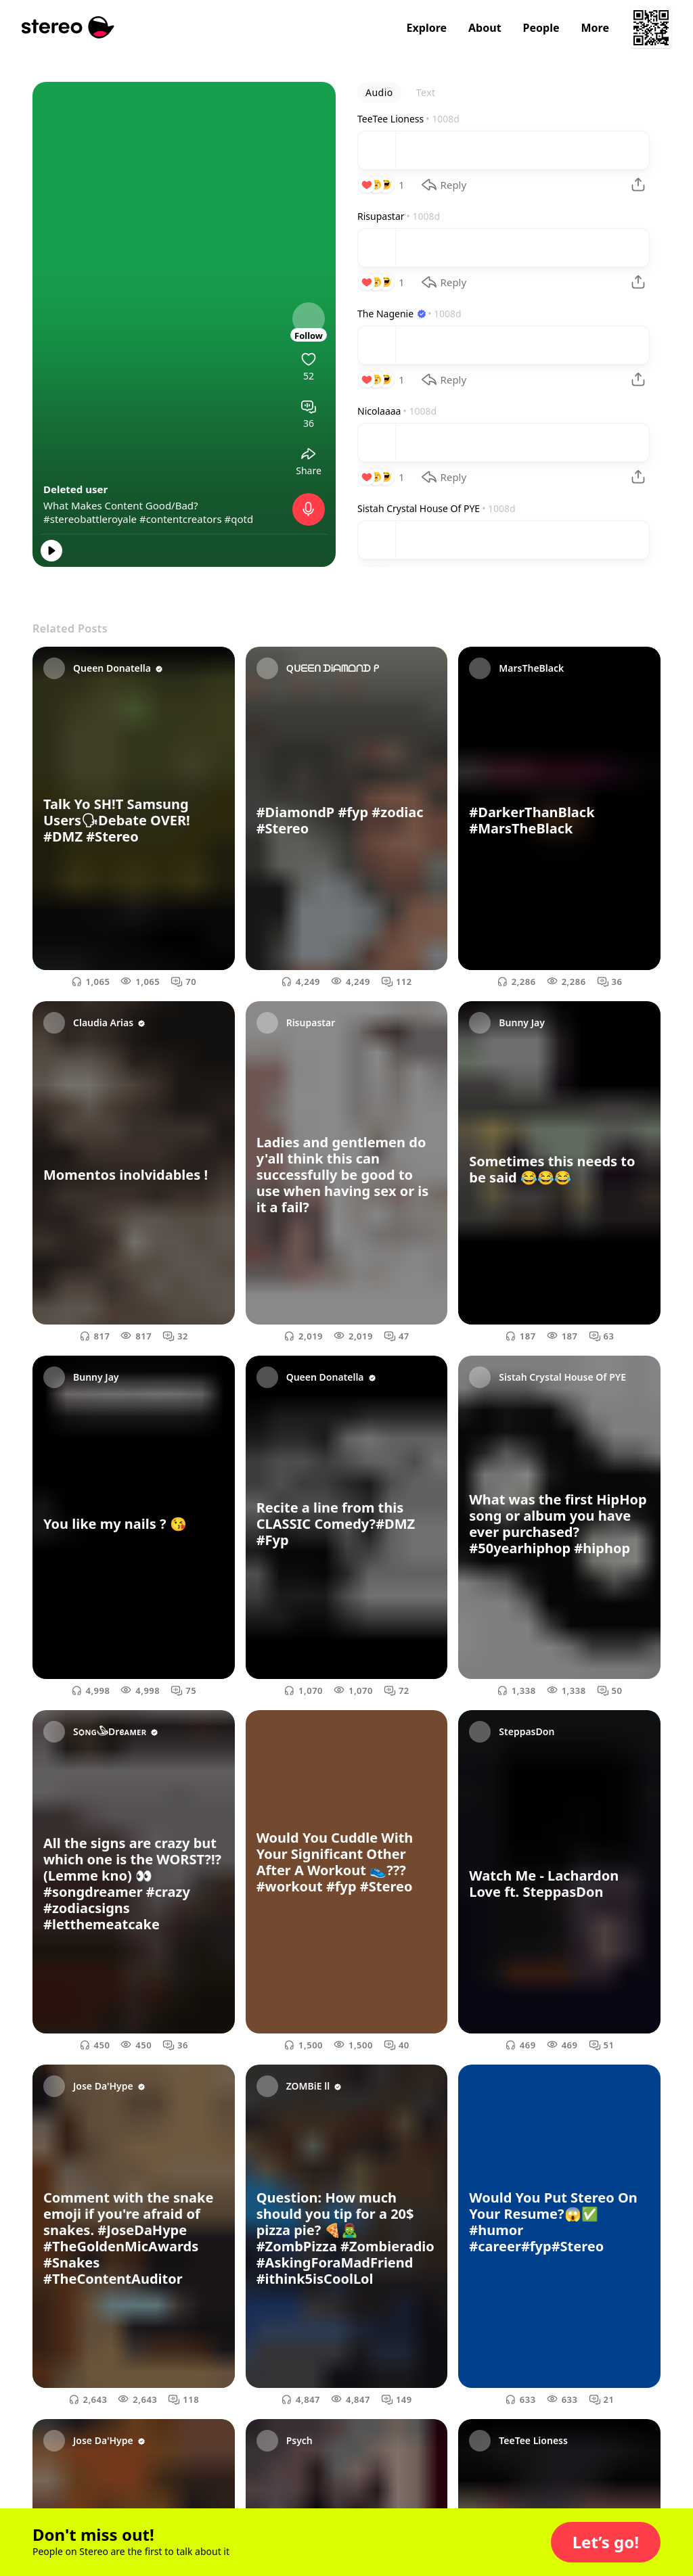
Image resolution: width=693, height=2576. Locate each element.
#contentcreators (180, 519)
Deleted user (75, 489)
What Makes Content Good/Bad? (120, 505)
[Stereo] (68, 27)
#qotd (239, 519)
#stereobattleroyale (90, 519)
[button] (606, 2542)
